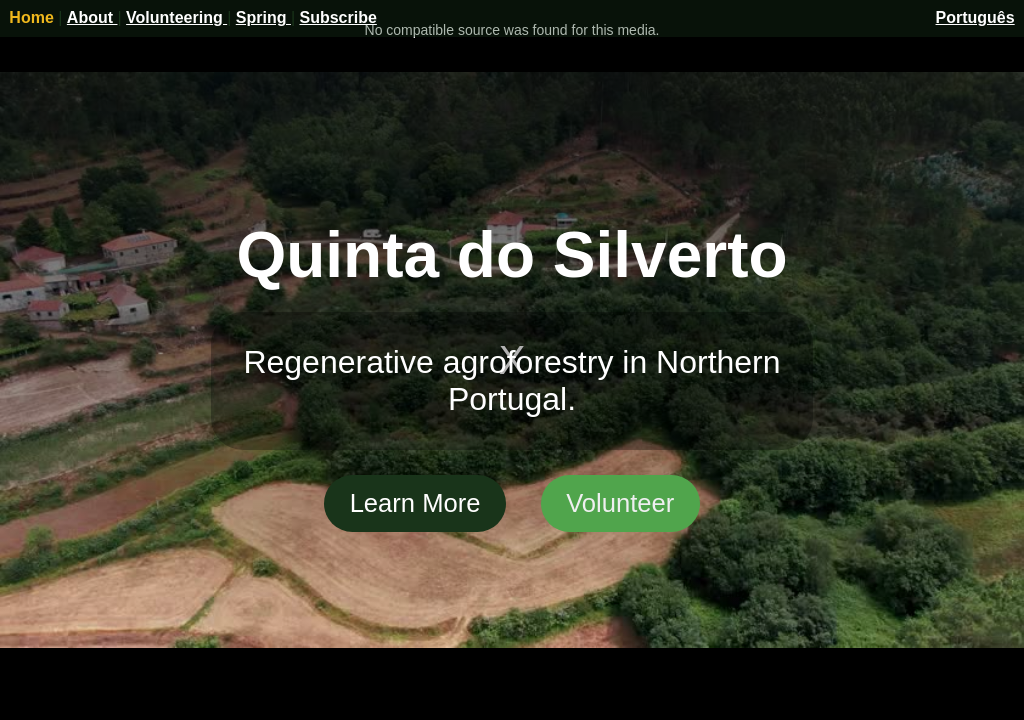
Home (33, 17)
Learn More (415, 503)
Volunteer (620, 503)
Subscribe (337, 17)
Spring (263, 17)
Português (975, 17)
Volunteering (176, 17)
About (92, 17)
